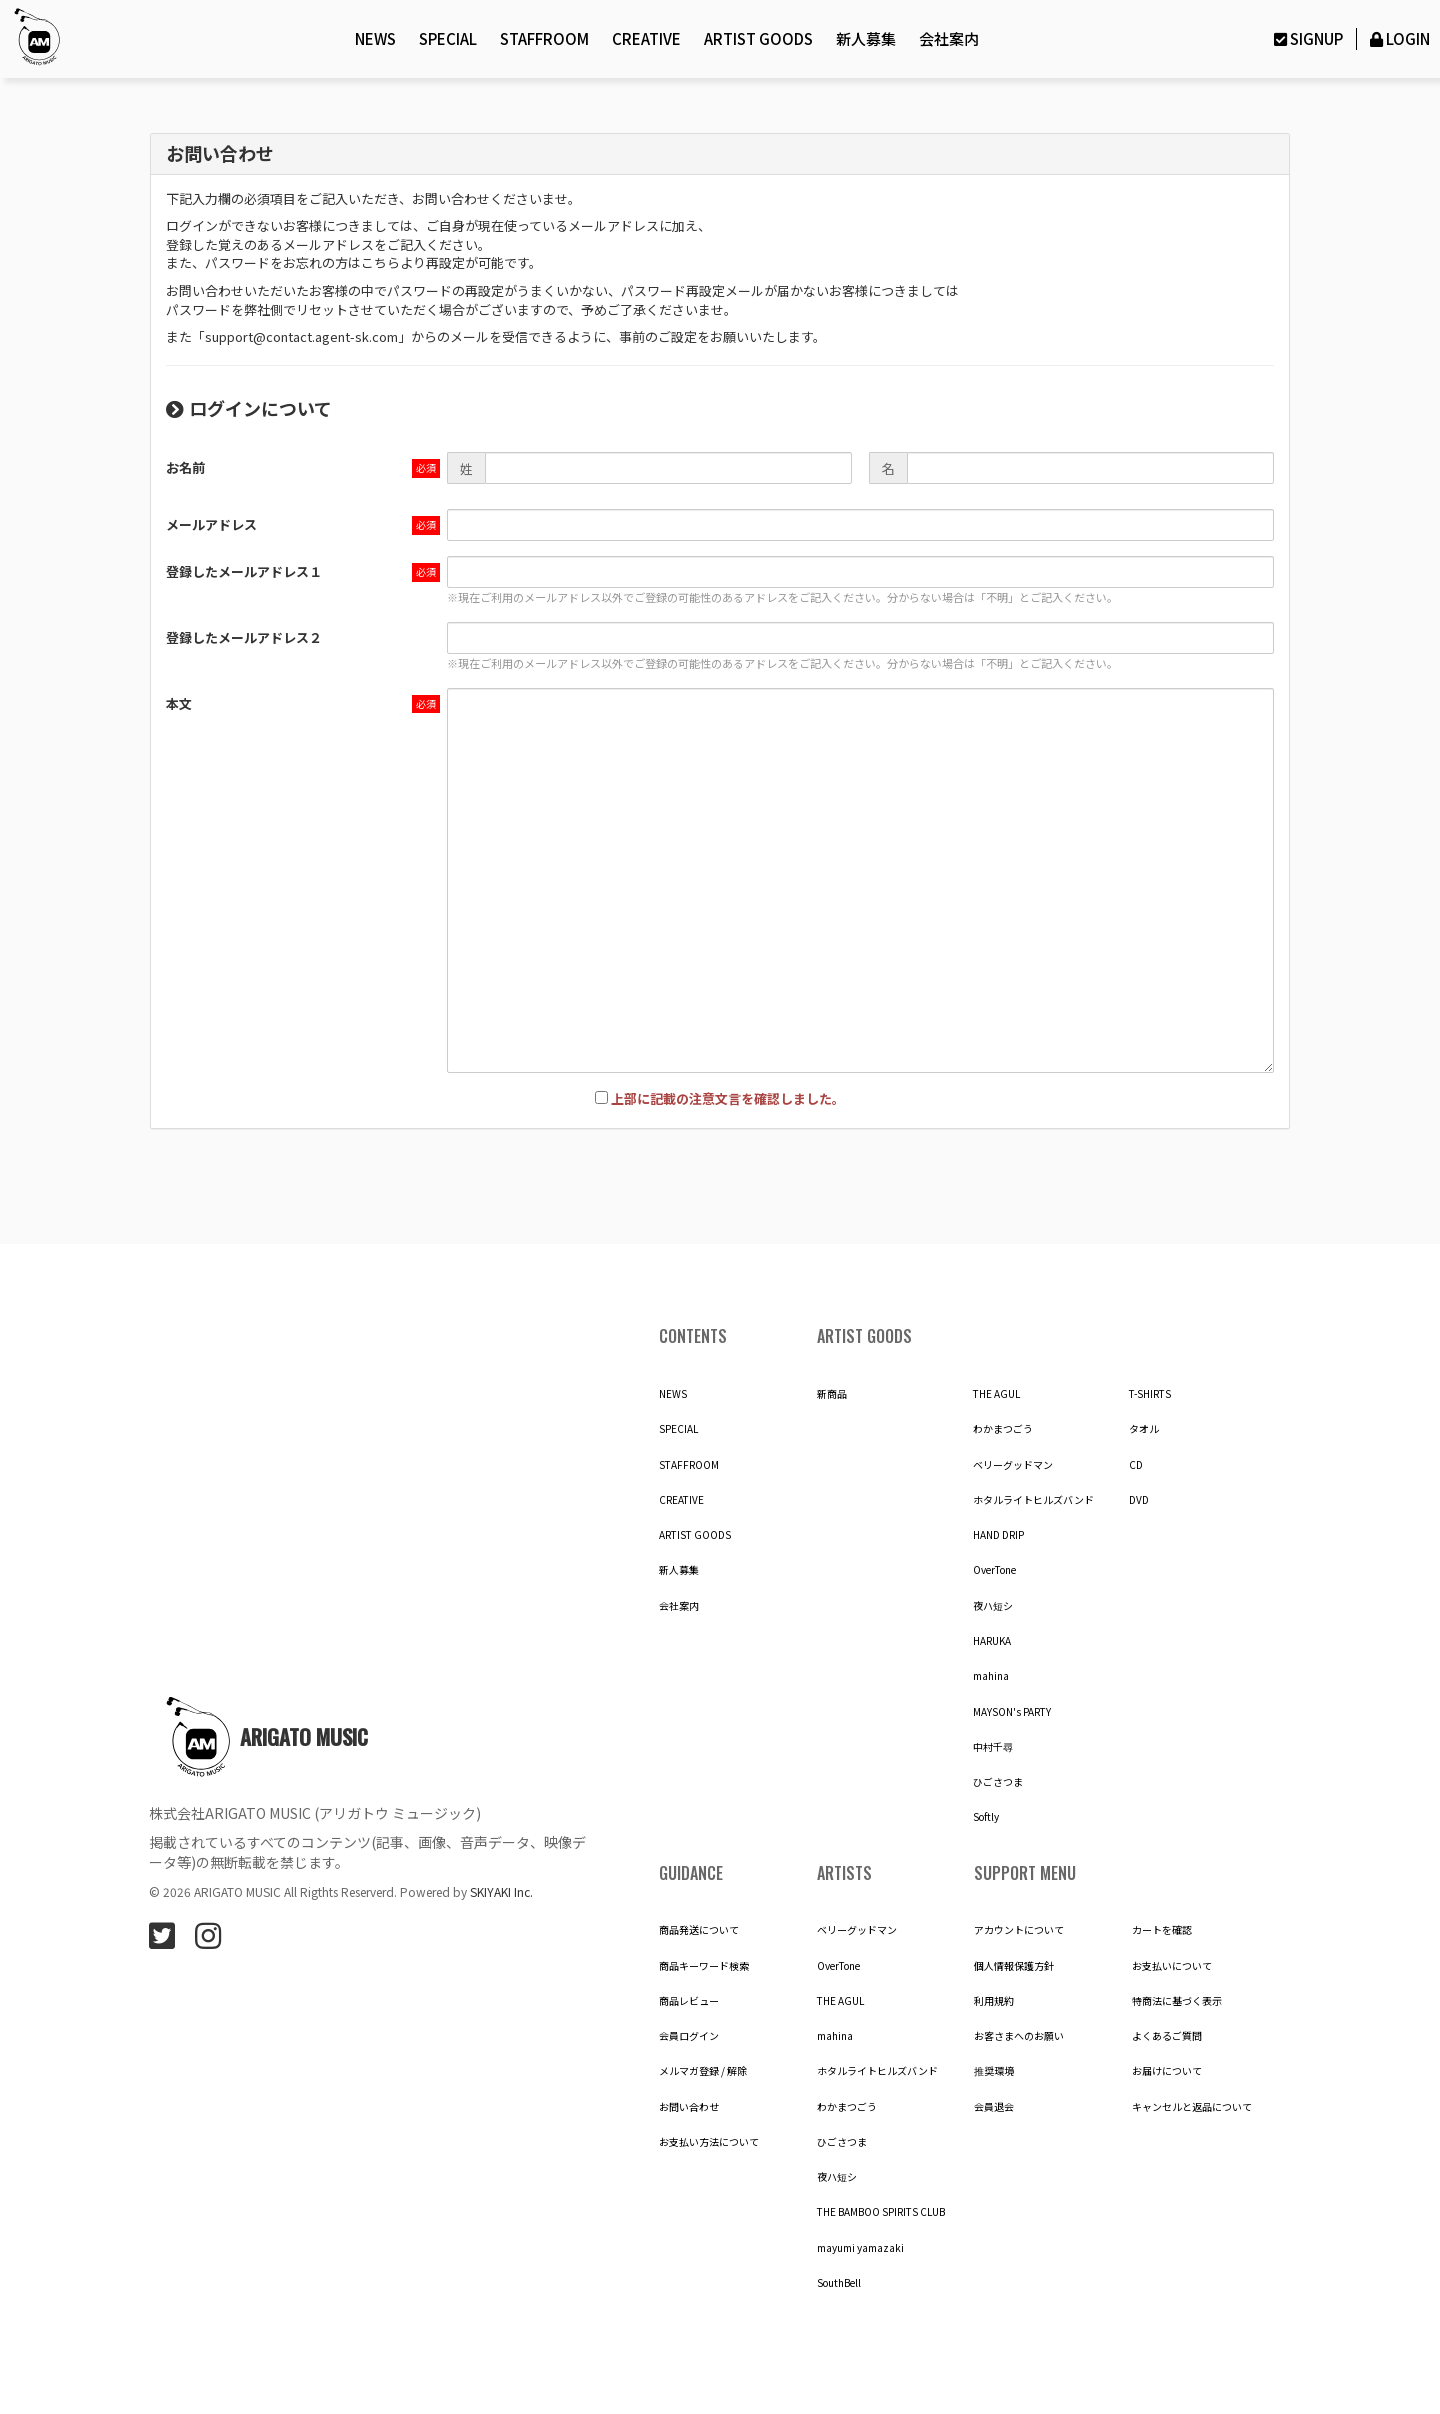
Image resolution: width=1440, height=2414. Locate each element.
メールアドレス (211, 524)
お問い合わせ (689, 2107)
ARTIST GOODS (758, 38)
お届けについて (1167, 2071)
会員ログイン (689, 2036)
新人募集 (866, 38)
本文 (179, 703)
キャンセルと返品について (1192, 2107)
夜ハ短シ (993, 1606)
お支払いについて (1172, 1966)
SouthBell (839, 2283)
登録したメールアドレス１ (244, 571)
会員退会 (994, 2107)
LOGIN (1398, 38)
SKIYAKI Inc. (501, 1891)
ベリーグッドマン (1013, 1465)
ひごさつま (998, 1782)
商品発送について (699, 1930)
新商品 (832, 1394)
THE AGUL (996, 1394)
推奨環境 (994, 2071)
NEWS (375, 38)
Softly (986, 1817)
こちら (380, 262)
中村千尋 (993, 1747)
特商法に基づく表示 (1177, 2001)
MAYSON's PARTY (1012, 1712)
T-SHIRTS (1150, 1394)
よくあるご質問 (1167, 2036)
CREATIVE (646, 38)
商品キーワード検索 (704, 1966)
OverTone (994, 1570)
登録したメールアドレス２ (244, 637)
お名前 (185, 467)
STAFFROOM (544, 38)
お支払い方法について (709, 2142)
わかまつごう (1003, 1429)
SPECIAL (448, 38)
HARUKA (992, 1641)
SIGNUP (1306, 38)
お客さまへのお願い (1019, 2036)
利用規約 (994, 2001)
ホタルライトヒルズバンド (1033, 1500)
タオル (1144, 1429)
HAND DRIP (998, 1535)
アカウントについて (1019, 1930)
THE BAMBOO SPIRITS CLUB (881, 2212)
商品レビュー (689, 2001)
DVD (1139, 1500)
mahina (991, 1676)
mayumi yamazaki (860, 2248)
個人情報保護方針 (1014, 1966)
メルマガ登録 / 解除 (703, 2071)
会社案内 (949, 38)
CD (1136, 1465)
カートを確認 (1162, 1930)
